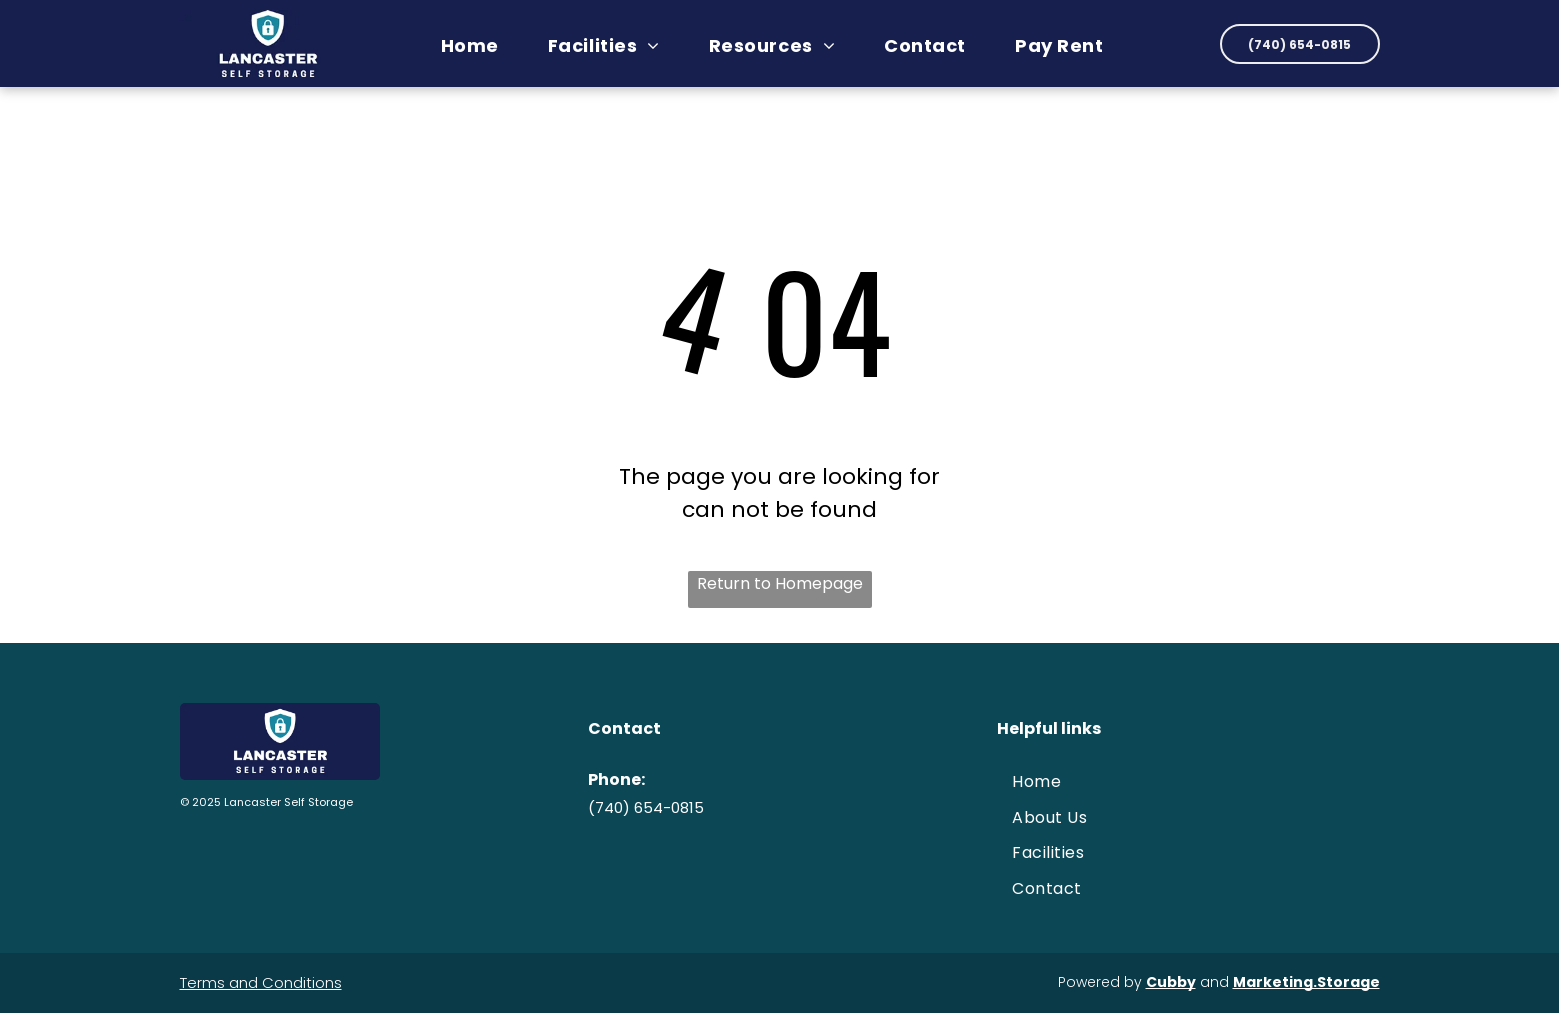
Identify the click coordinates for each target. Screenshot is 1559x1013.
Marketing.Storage (1306, 982)
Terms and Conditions (261, 982)
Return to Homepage (780, 583)
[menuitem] (477, 45)
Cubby (1171, 982)
